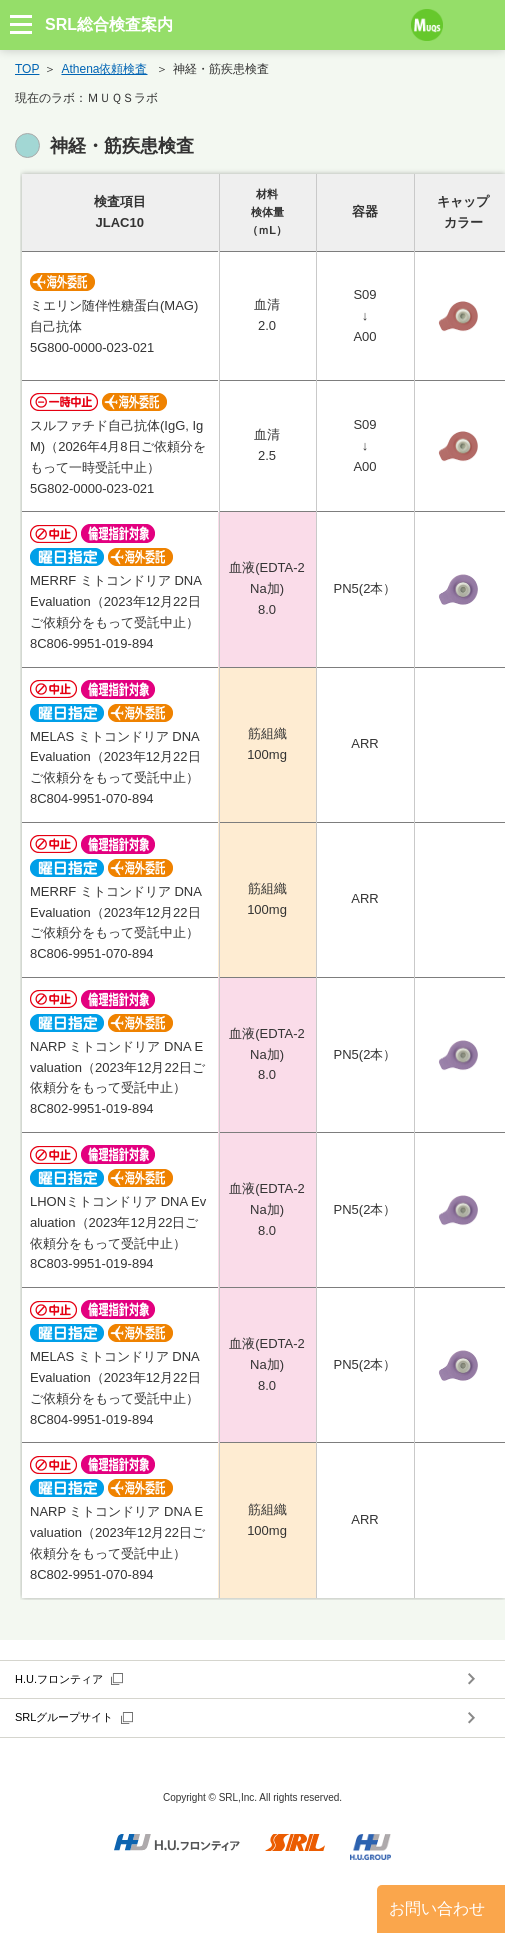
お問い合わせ (437, 1908)
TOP (27, 69)
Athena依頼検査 (104, 69)
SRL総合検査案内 (109, 24)
